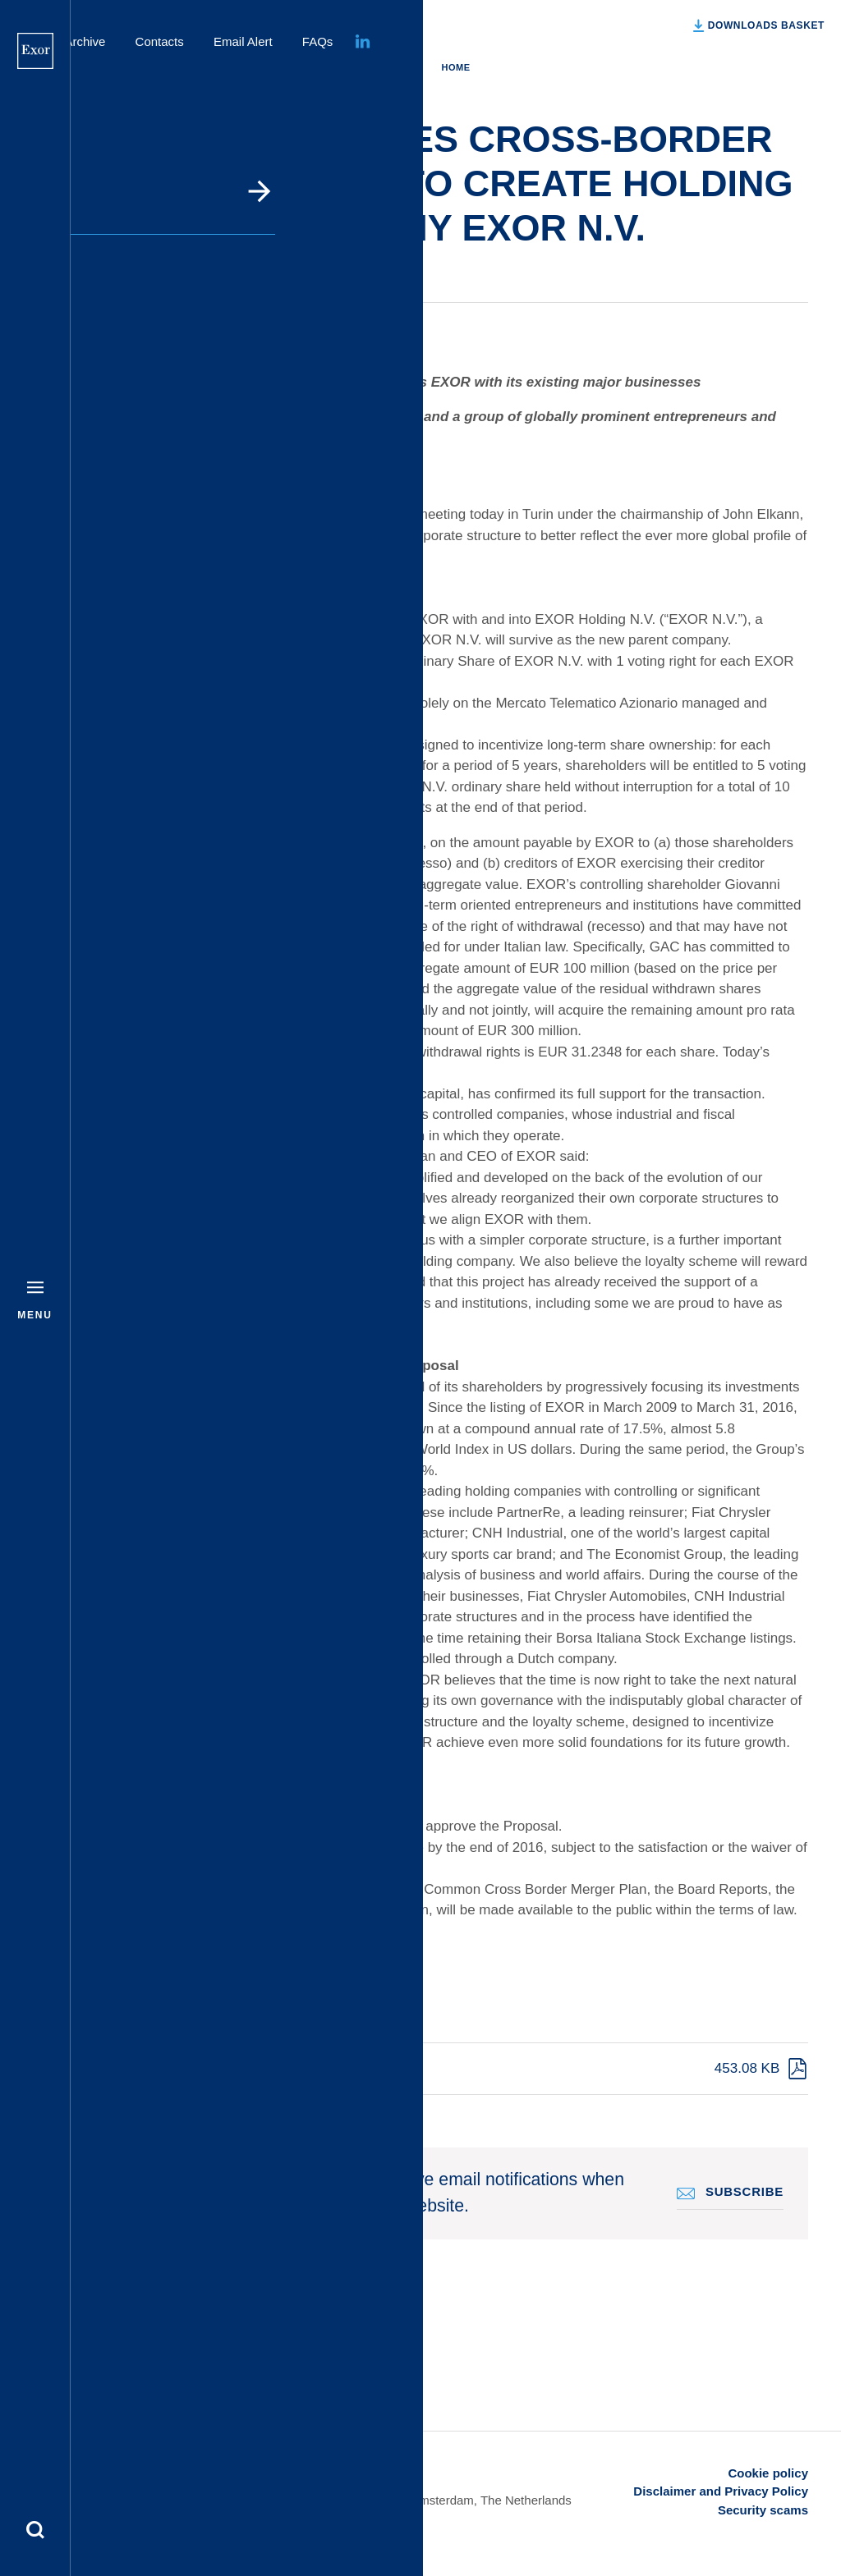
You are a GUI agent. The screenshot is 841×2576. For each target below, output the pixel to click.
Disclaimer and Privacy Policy (720, 2491)
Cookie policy (768, 2473)
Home (455, 67)
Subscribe (744, 2191)
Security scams (763, 2510)
